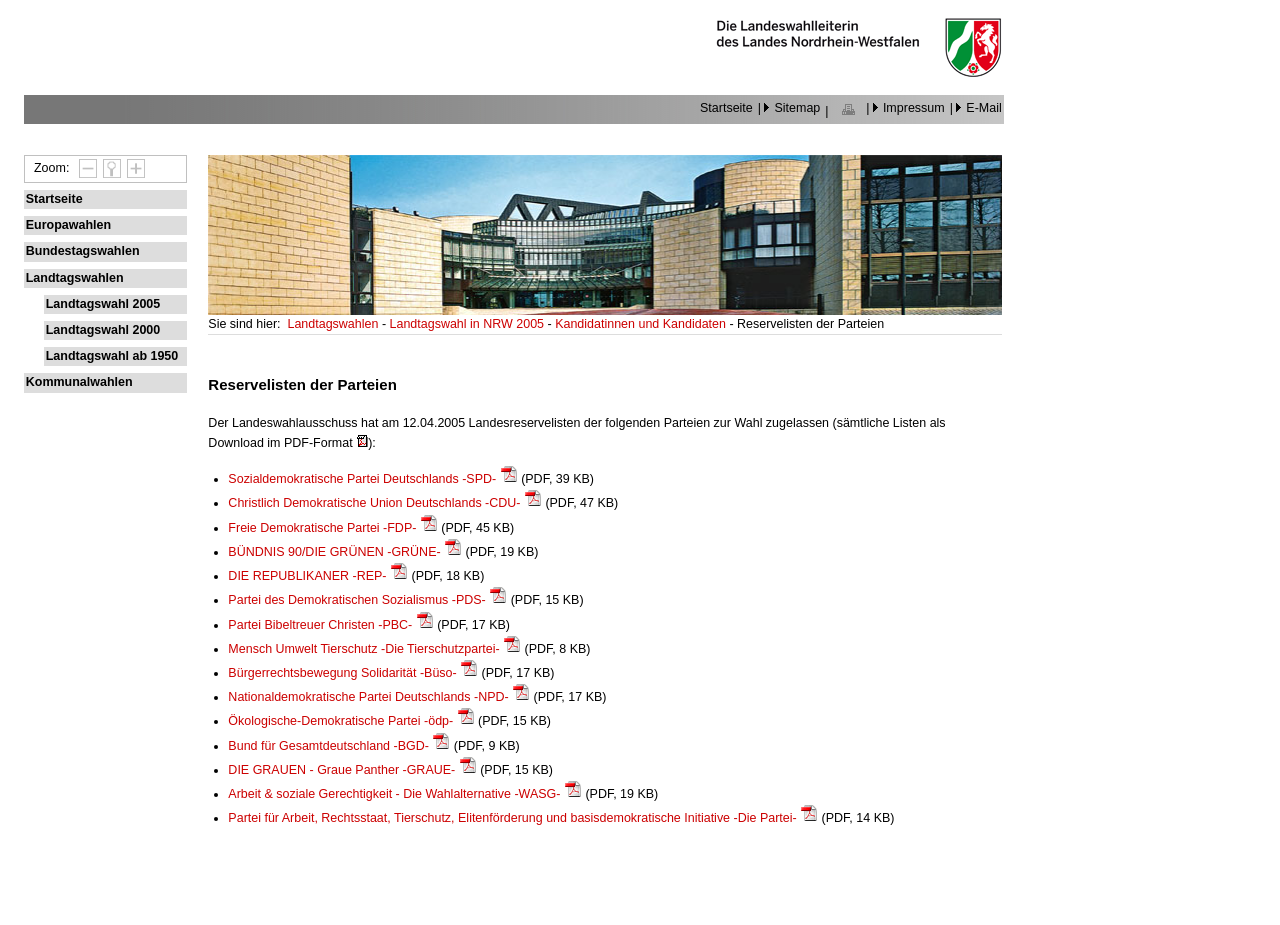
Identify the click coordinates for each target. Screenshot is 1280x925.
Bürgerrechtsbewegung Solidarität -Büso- (342, 673)
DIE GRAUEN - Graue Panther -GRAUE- (341, 770)
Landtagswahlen (75, 278)
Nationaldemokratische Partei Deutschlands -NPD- (368, 697)
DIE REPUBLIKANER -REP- (307, 576)
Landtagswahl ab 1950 (112, 356)
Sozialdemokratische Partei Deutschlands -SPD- (362, 479)
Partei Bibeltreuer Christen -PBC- (320, 625)
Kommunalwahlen (79, 382)
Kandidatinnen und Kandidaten (642, 324)
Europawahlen (68, 225)
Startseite (726, 108)
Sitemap (797, 108)
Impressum (914, 108)
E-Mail (983, 108)
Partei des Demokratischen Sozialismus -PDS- (356, 600)
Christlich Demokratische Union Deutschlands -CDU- (374, 503)
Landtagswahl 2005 (103, 304)
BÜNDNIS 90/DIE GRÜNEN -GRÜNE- (334, 552)
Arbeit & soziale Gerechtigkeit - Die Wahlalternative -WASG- (394, 794)
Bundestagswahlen (83, 251)
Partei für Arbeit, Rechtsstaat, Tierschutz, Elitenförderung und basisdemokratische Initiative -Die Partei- (512, 818)
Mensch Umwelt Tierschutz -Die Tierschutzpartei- (363, 649)
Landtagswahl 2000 (103, 330)
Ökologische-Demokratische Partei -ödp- (340, 721)
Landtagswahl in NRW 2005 (469, 324)
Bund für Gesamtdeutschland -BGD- (328, 746)
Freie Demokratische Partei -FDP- (322, 528)
